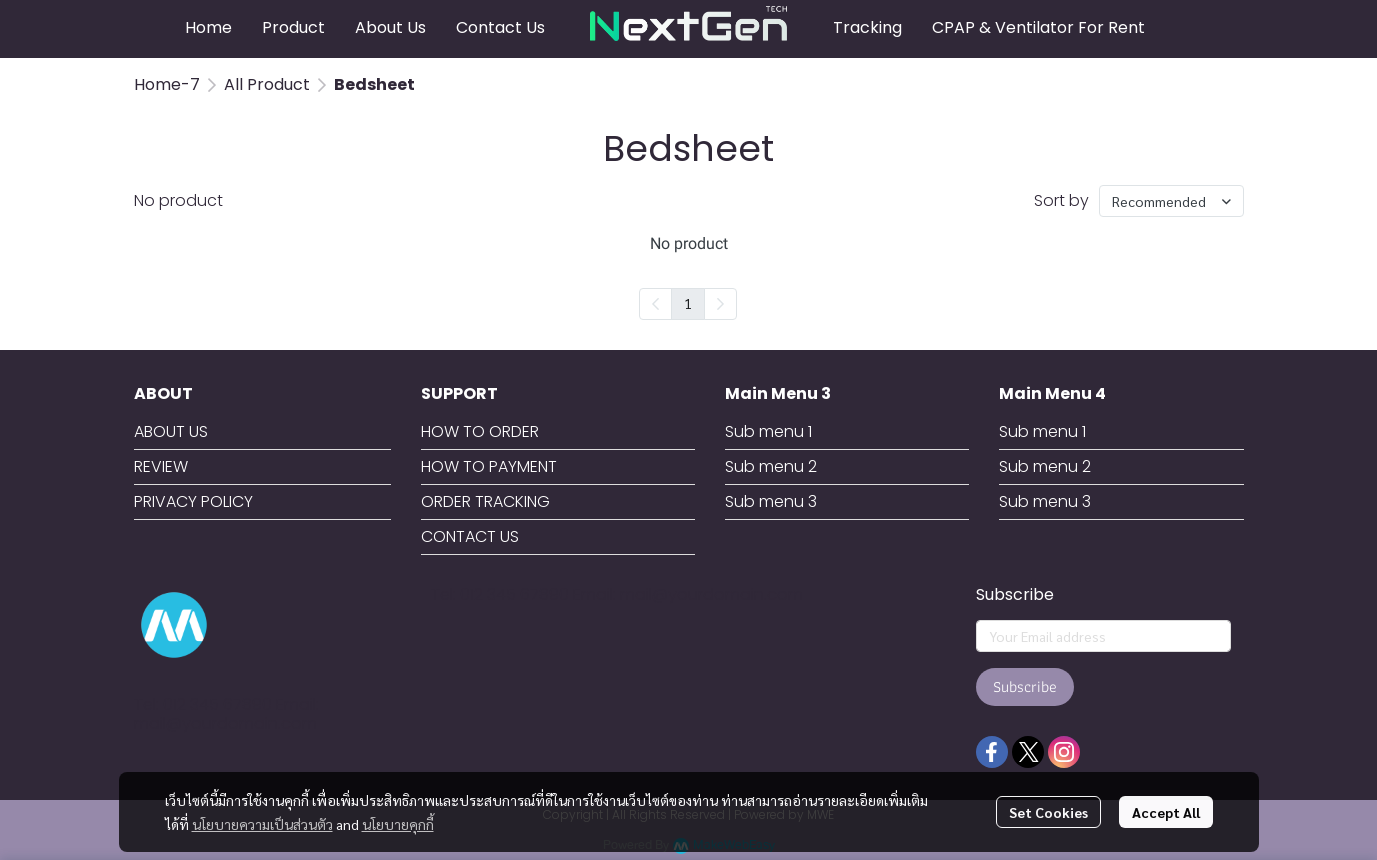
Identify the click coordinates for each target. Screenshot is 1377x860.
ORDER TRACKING (485, 501)
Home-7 (167, 84)
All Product (267, 84)
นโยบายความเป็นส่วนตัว (262, 824)
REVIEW (161, 466)
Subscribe (1025, 686)
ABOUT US (171, 431)
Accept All (1166, 812)
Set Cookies (1048, 812)
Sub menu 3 (771, 501)
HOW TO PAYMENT (489, 466)
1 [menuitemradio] (688, 303)
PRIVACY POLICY (193, 501)
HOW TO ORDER (480, 431)
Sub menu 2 (771, 466)
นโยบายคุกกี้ (398, 824)
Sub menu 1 (768, 431)
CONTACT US (470, 536)
